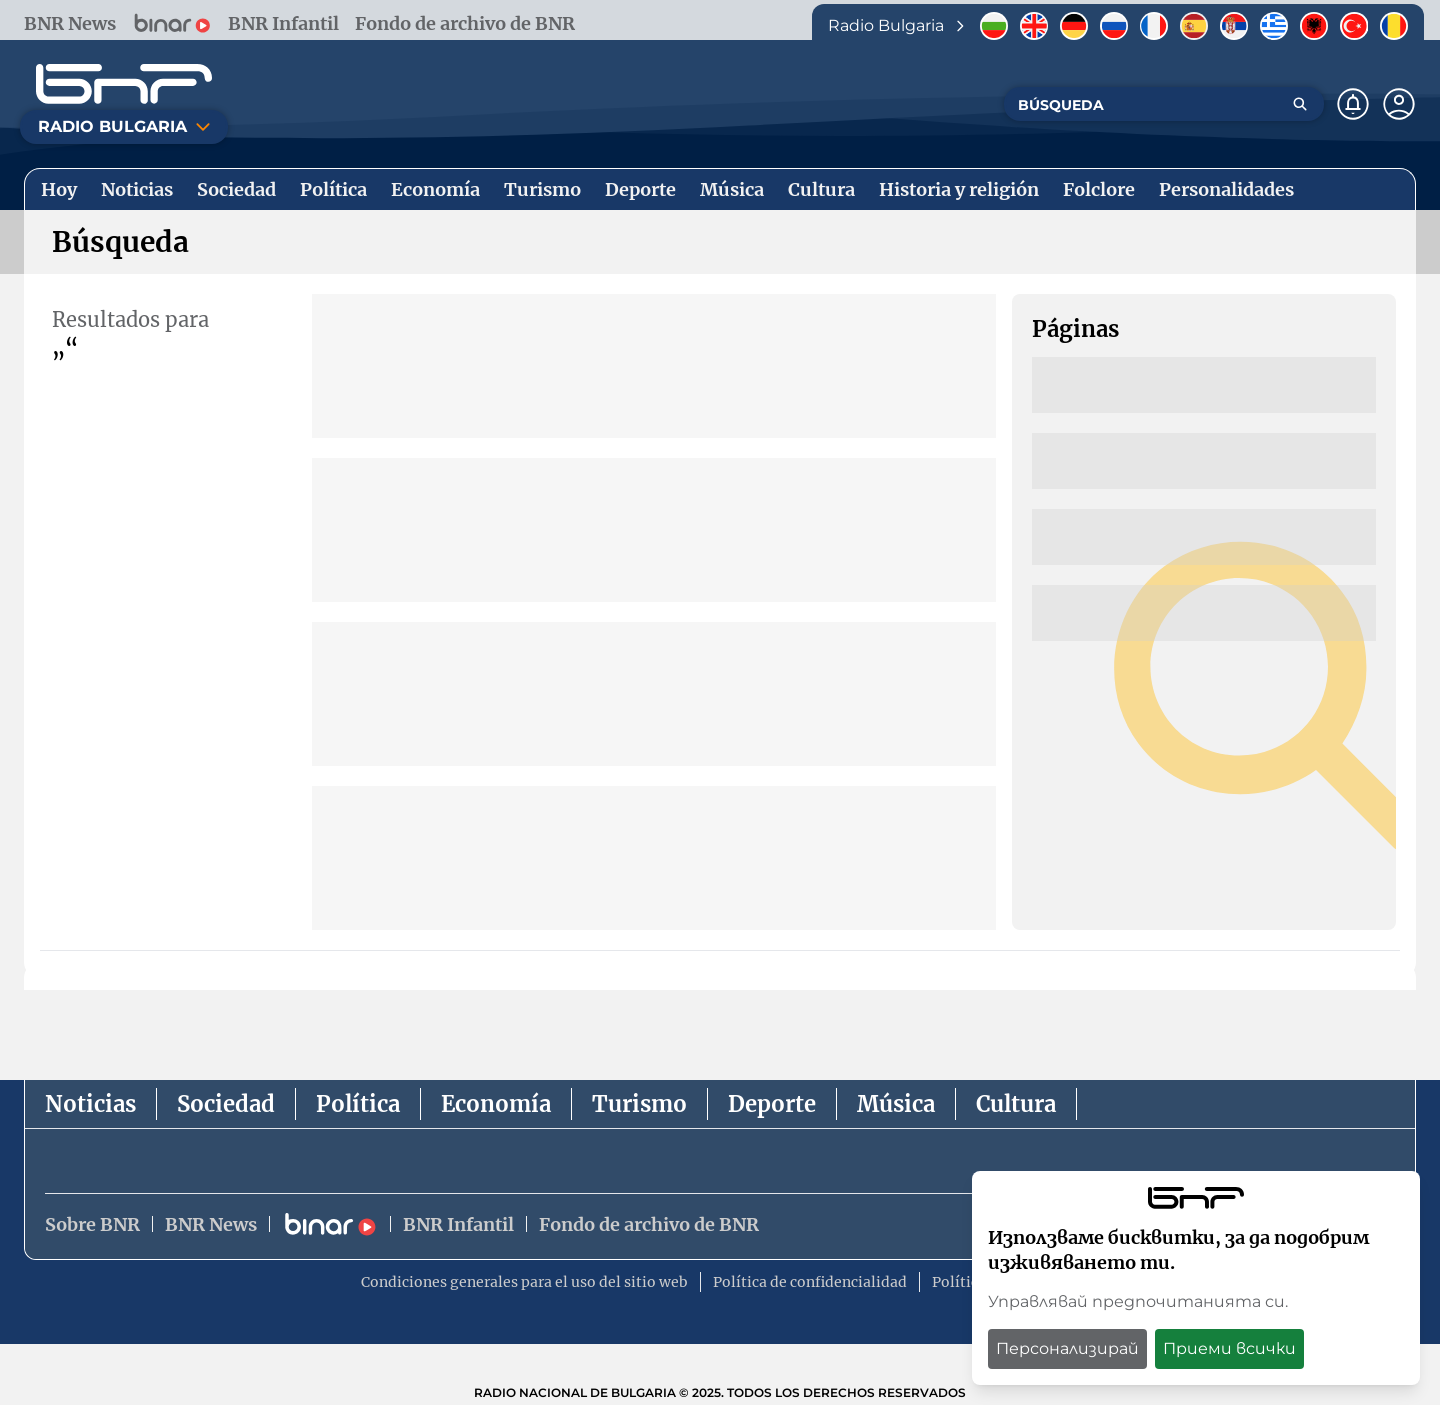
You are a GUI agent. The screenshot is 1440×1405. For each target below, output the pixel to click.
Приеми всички (1229, 1348)
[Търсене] (1300, 104)
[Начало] (124, 84)
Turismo (639, 1104)
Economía (496, 1104)
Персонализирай (1067, 1348)
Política (358, 1104)
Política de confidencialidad (810, 1282)
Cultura (1016, 1104)
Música (896, 1104)
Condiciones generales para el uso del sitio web (524, 1282)
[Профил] (1399, 104)
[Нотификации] (1353, 104)
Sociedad (226, 1104)
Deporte (772, 1104)
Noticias (90, 1104)
